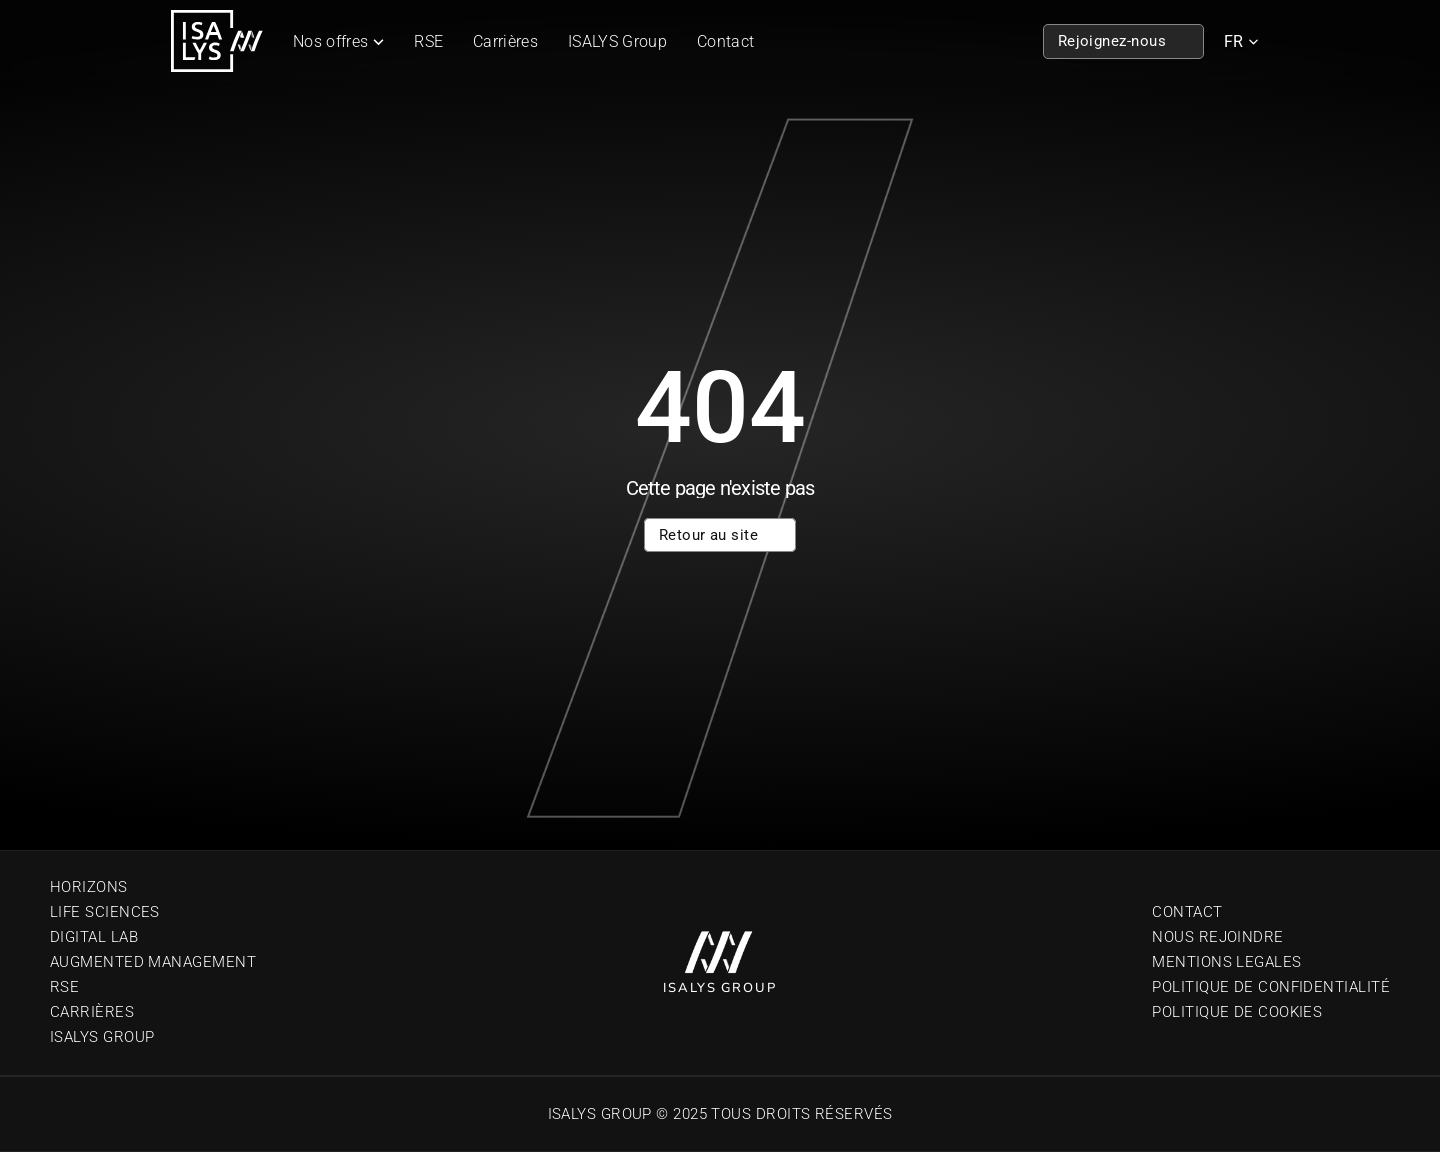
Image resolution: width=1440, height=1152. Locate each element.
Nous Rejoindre (1217, 937)
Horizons (89, 887)
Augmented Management (153, 962)
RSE (428, 41)
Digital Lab (94, 937)
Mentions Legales (1226, 962)
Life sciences (105, 912)
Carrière (87, 1012)
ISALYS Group (617, 41)
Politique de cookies (1237, 1012)
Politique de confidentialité (1271, 987)
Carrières (505, 41)
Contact (725, 41)
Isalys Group (102, 1037)
